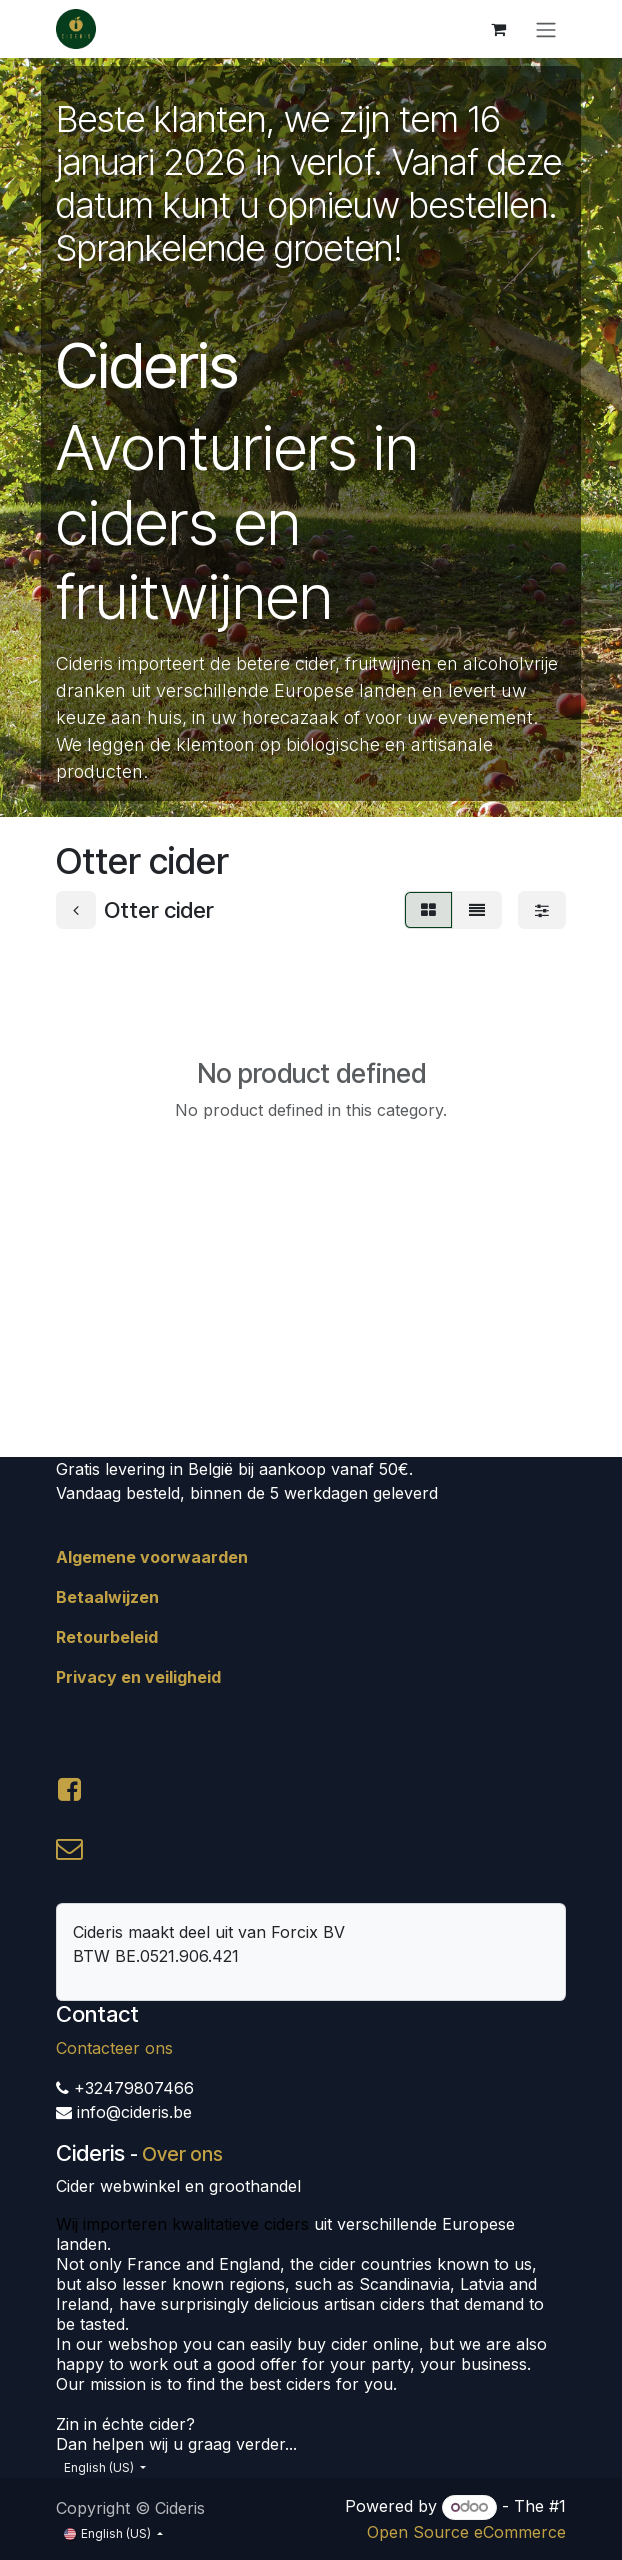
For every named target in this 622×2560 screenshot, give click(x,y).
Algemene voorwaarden (152, 1557)
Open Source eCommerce (466, 2532)
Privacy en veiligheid (138, 1677)
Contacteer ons (114, 2048)
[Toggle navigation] (546, 29)
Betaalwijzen (107, 1597)
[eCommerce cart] (498, 29)
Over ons (182, 2154)
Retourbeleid (107, 1637)
